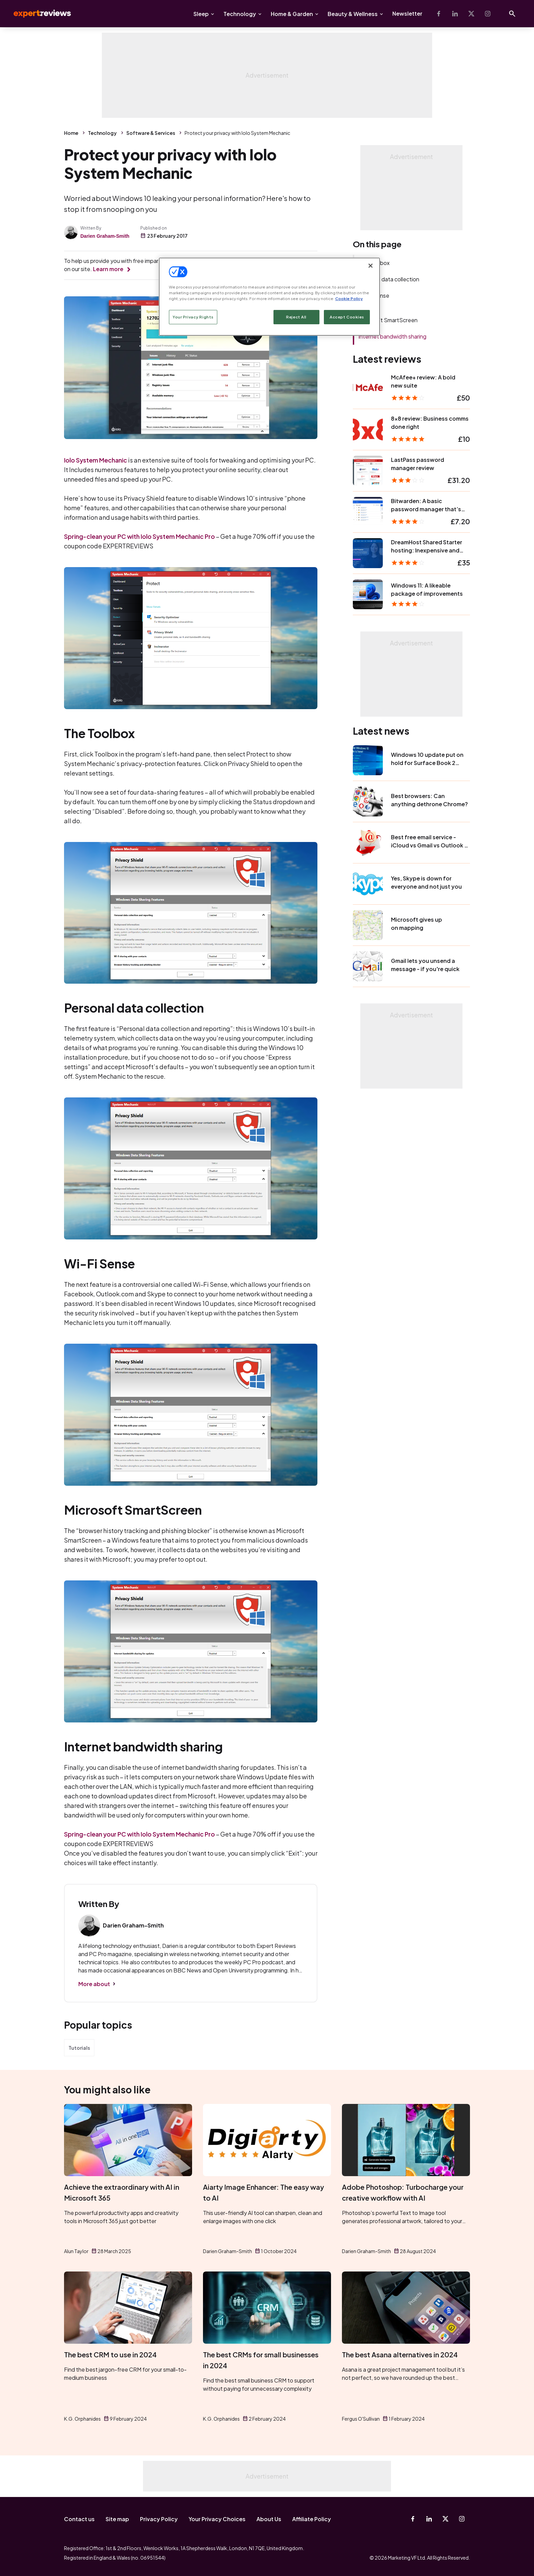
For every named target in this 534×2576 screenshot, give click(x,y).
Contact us (79, 2519)
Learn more (108, 268)
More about (94, 1983)
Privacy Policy (159, 2519)
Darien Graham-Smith (104, 236)
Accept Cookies (347, 316)
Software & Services (150, 133)
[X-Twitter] (471, 13)
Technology (239, 13)
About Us (268, 2519)
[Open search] (512, 13)
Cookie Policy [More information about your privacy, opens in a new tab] (349, 298)
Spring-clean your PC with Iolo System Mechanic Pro (139, 536)
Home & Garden (292, 13)
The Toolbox (374, 262)
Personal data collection (388, 279)
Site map (117, 2519)
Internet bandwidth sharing (392, 336)
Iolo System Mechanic (95, 460)
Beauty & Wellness (353, 13)
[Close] (370, 265)
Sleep (201, 13)
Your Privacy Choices (217, 2519)
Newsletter (407, 13)
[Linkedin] (455, 13)
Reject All (296, 316)
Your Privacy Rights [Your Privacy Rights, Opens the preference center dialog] (193, 316)
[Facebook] (438, 13)
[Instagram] (488, 13)
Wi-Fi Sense (373, 295)
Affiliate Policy (311, 2519)
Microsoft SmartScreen (388, 320)
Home (71, 133)
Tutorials (79, 2048)
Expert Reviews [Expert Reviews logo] (37, 14)
